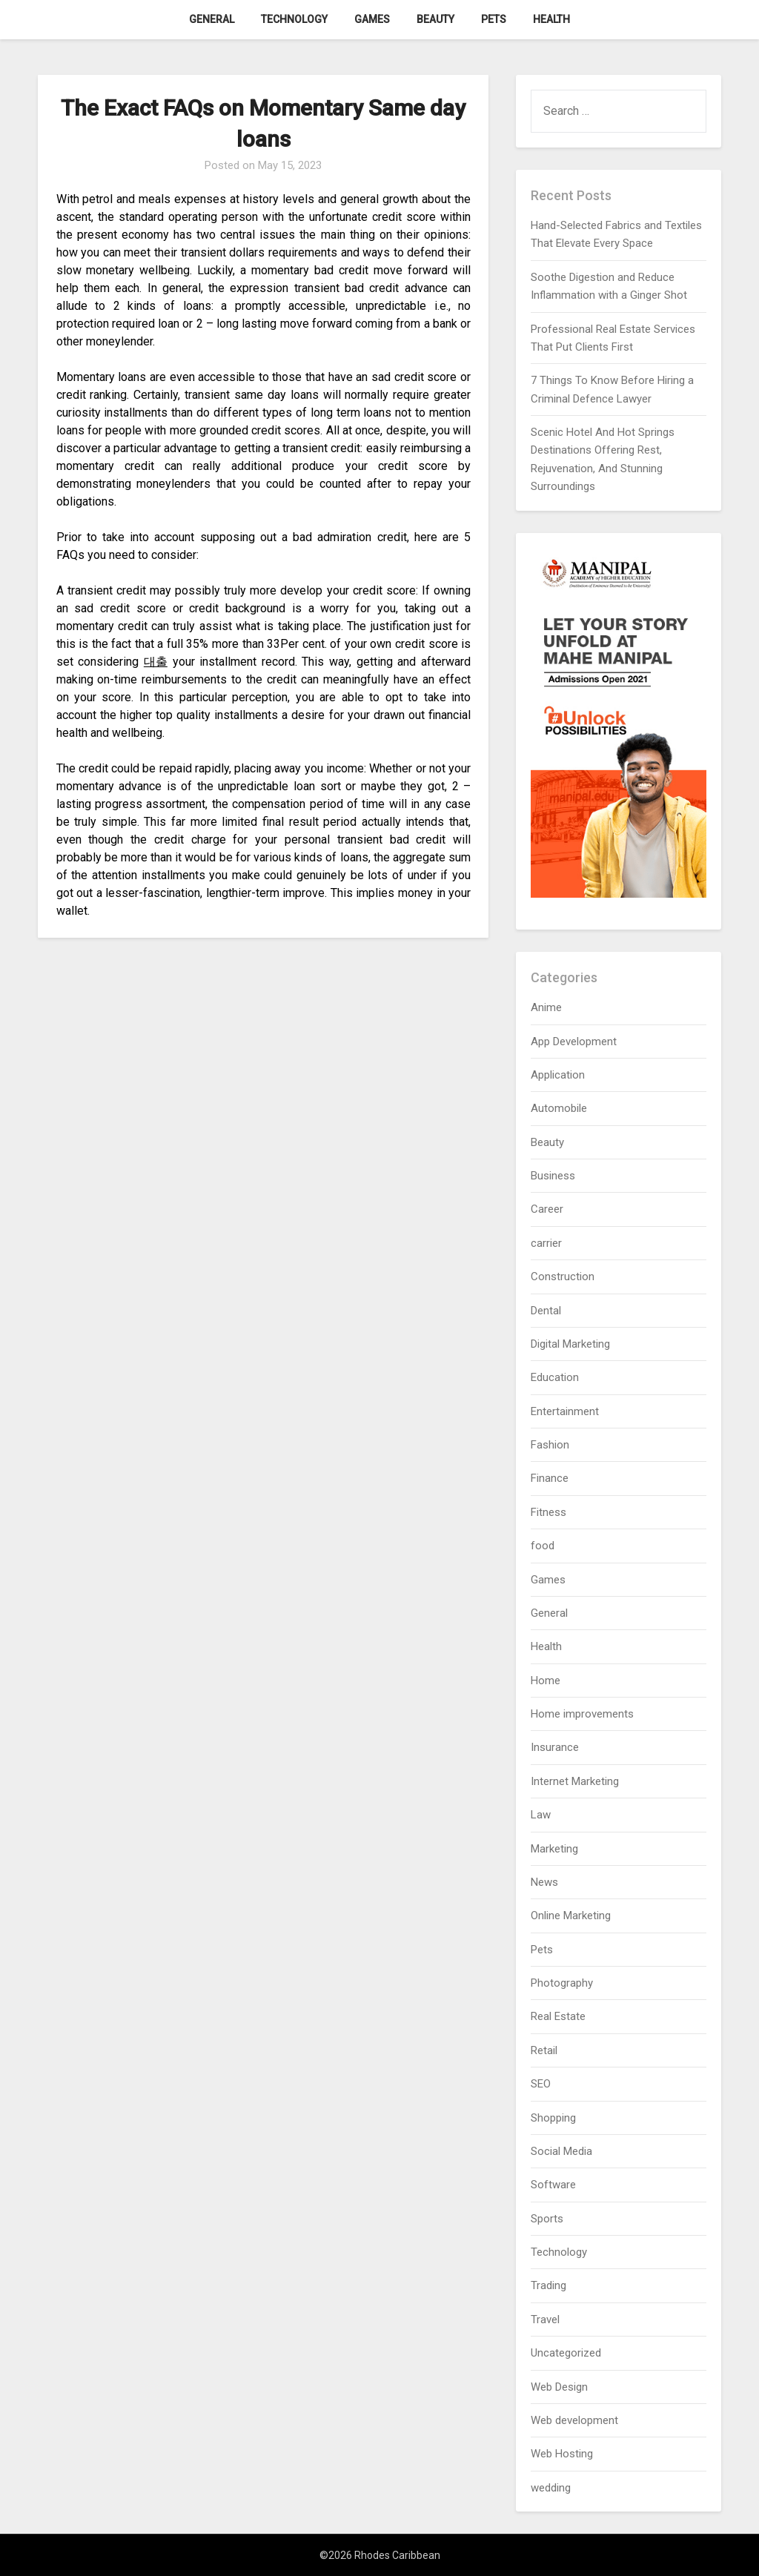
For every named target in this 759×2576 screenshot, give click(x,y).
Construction (562, 1276)
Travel (545, 2319)
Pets (493, 19)
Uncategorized (566, 2353)
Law (541, 1814)
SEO (541, 2083)
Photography (562, 1983)
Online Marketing (571, 1915)
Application (558, 1075)
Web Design (559, 2387)
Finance (550, 1478)
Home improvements (582, 1714)
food (542, 1545)
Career (547, 1209)
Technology (294, 19)
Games (372, 19)
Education (555, 1377)
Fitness (548, 1512)
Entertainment (565, 1411)
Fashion (550, 1444)
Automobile (559, 1108)
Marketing (554, 1848)
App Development (574, 1041)
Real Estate (558, 2016)
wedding (551, 2487)
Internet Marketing (575, 1781)
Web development (574, 2420)
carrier (546, 1243)
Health (551, 19)
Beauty (435, 19)
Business (553, 1175)
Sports (547, 2218)
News (544, 1882)
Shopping (553, 2118)
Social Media (561, 2151)
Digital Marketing (570, 1344)
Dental (546, 1310)
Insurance (555, 1747)
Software (553, 2184)
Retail (544, 2050)
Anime (546, 1007)
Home (545, 1680)
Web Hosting (562, 2453)
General (211, 19)
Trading (548, 2285)
